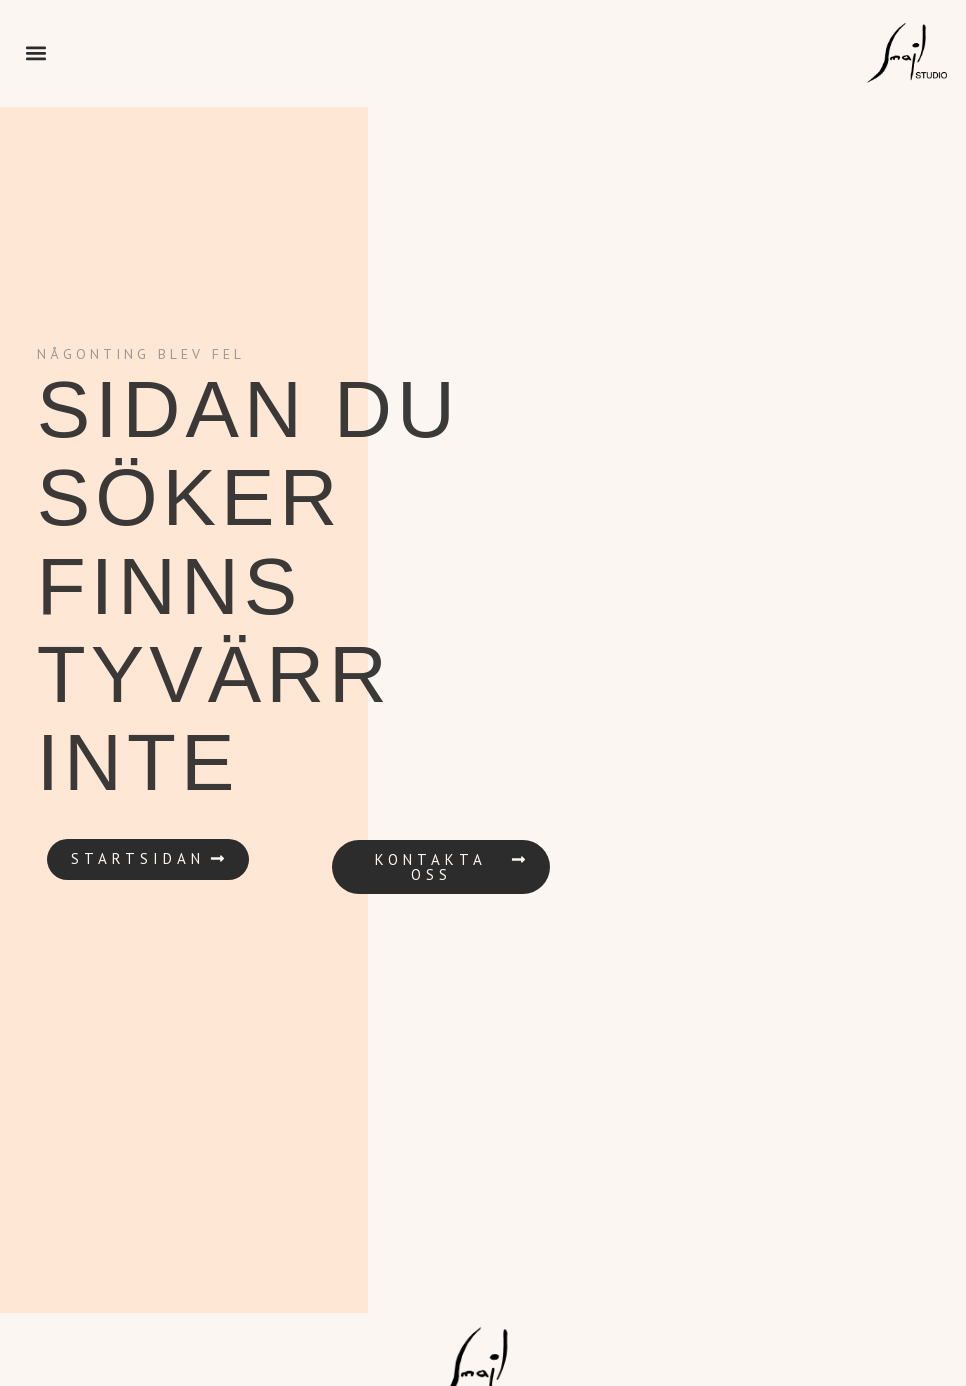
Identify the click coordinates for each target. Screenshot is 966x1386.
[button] (35, 53)
